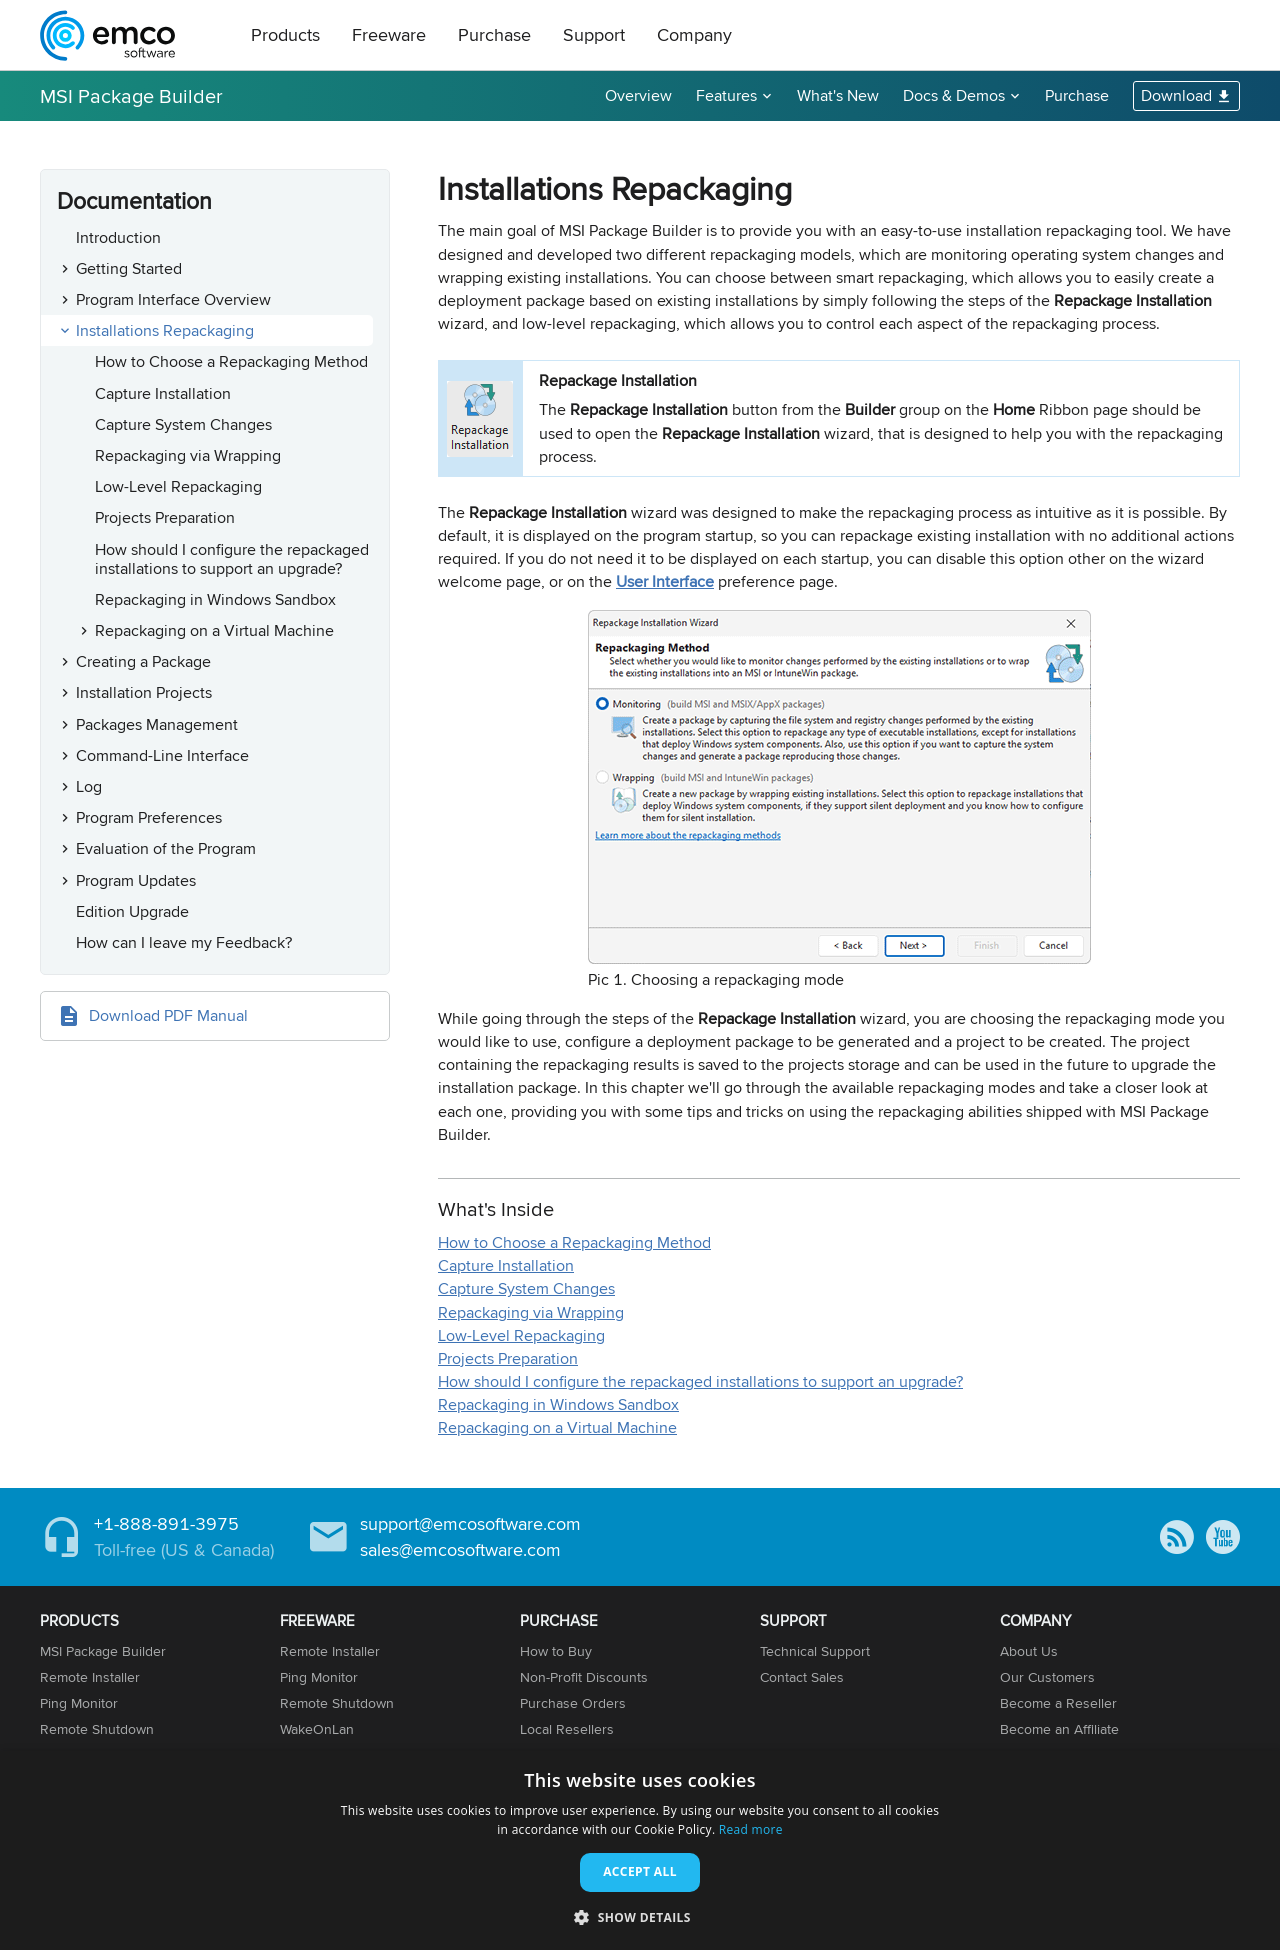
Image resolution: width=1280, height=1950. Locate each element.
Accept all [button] (640, 1871)
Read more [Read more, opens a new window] (751, 1829)
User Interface (665, 581)
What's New (838, 95)
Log (89, 786)
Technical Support (815, 1651)
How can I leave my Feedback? (184, 942)
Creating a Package (143, 661)
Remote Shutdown (97, 1729)
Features (726, 95)
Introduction (118, 237)
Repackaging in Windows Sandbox (215, 599)
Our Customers (1047, 1677)
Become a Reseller (1058, 1703)
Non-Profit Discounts (584, 1677)
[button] (640, 1916)
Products (285, 34)
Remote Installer (90, 1677)
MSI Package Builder (131, 95)
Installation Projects (144, 692)
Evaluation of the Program (166, 848)
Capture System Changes (183, 424)
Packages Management (157, 724)
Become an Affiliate (1059, 1729)
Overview (638, 95)
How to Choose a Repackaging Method (231, 361)
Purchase (494, 34)
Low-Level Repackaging (178, 486)
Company (694, 34)
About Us (1029, 1651)
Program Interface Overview (173, 299)
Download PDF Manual (168, 1015)
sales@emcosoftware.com (460, 1549)
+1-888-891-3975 (166, 1523)
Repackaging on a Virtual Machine (214, 630)
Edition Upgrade (132, 911)
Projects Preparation (165, 517)
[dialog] (640, 1850)
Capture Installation (163, 393)
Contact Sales (802, 1677)
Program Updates (136, 880)
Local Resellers (567, 1729)
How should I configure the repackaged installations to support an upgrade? (232, 559)
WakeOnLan (317, 1729)
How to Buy (556, 1651)
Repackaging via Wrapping (188, 455)
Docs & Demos (954, 95)
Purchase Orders (573, 1703)
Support (594, 34)
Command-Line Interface (162, 755)
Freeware (389, 34)
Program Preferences (149, 817)
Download (1176, 95)
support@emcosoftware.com (470, 1523)
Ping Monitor (79, 1703)
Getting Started (129, 268)
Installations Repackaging (165, 330)
